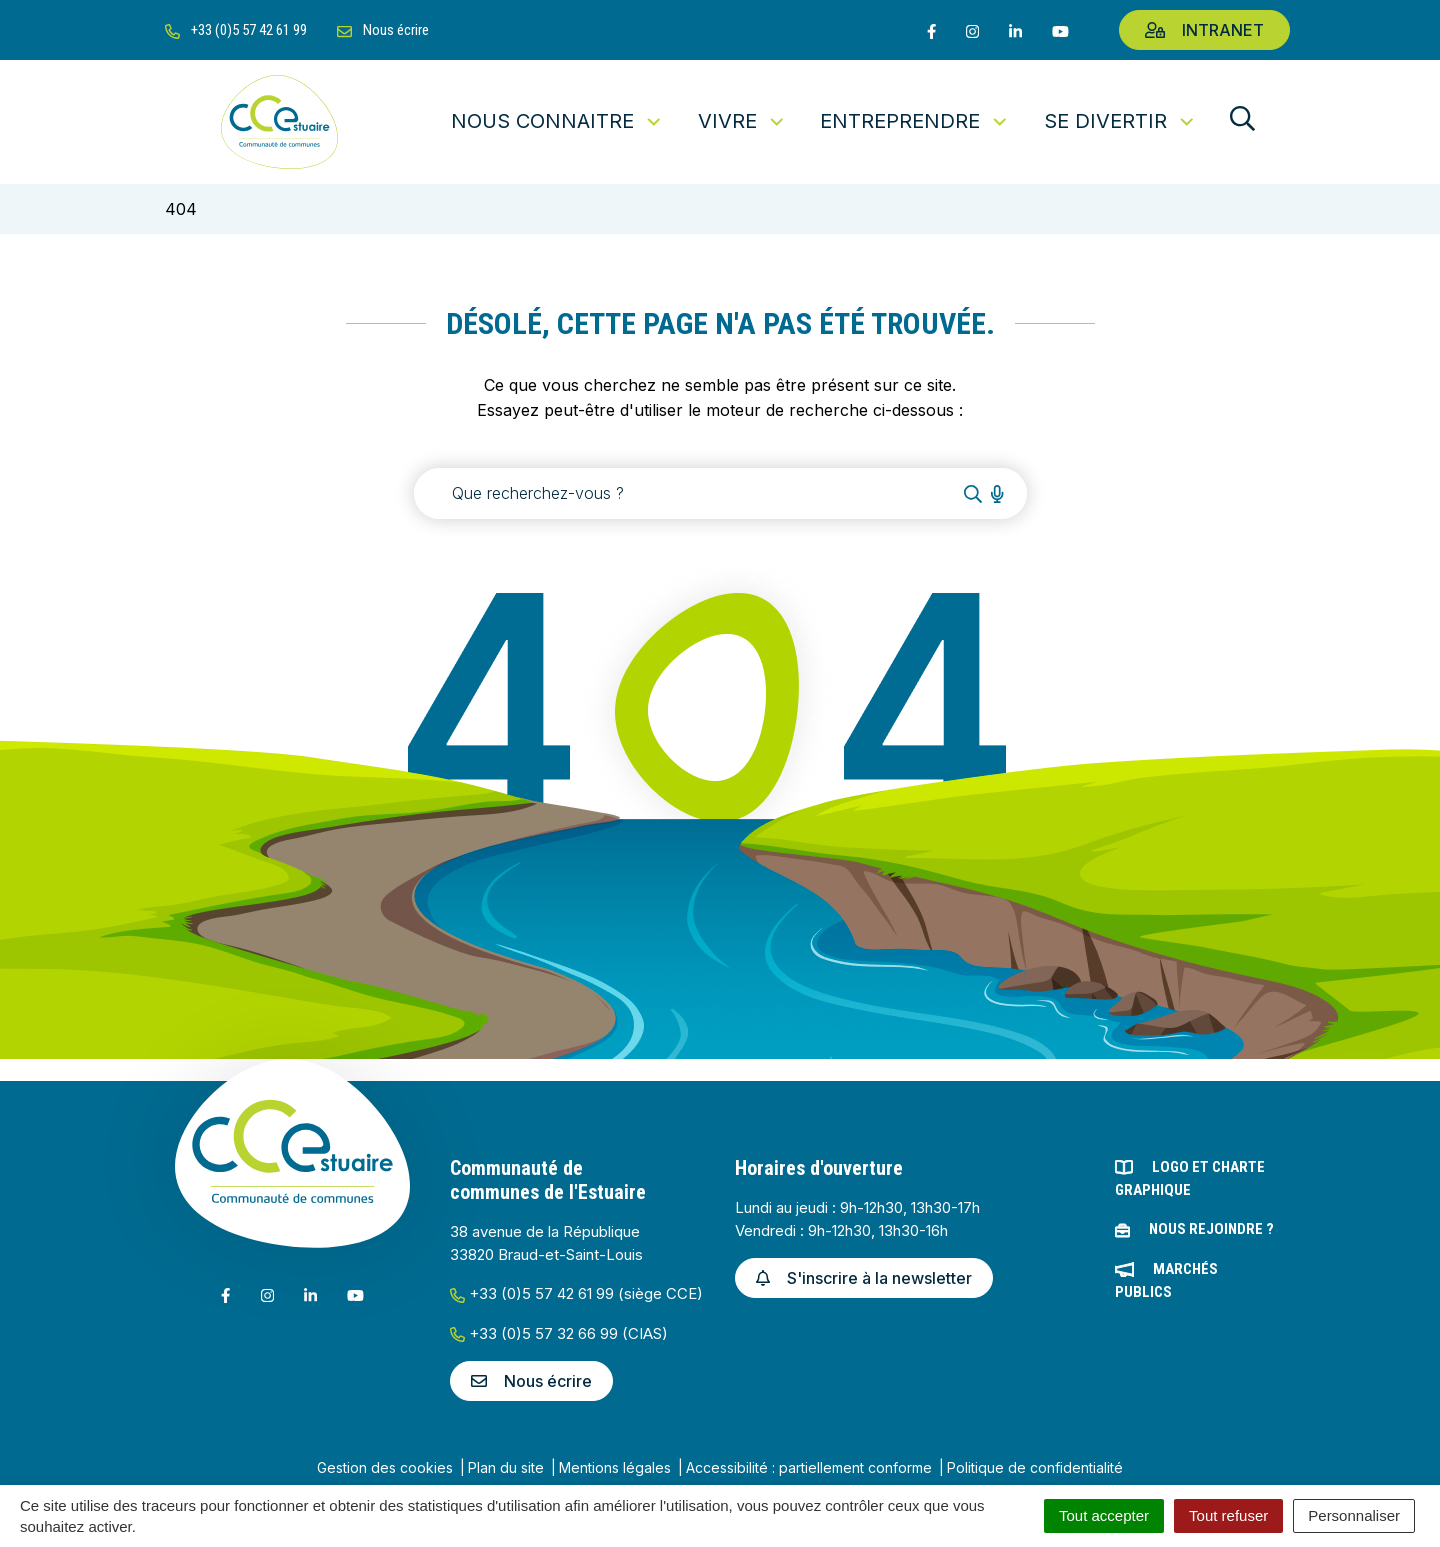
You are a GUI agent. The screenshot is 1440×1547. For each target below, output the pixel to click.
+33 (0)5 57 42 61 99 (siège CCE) (576, 1293)
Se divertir (1120, 121)
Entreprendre (915, 121)
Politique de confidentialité (1035, 1467)
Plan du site (506, 1467)
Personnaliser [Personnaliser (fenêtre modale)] (1354, 1515)
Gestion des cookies (385, 1467)
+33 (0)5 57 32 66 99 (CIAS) (559, 1333)
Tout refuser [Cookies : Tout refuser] (1228, 1515)
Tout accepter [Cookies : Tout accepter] (1104, 1515)
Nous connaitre (557, 121)
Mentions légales (615, 1467)
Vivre (742, 121)
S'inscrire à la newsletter (864, 1278)
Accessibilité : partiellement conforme (809, 1467)
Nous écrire (531, 1381)
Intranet (1204, 30)
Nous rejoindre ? (1211, 1229)
